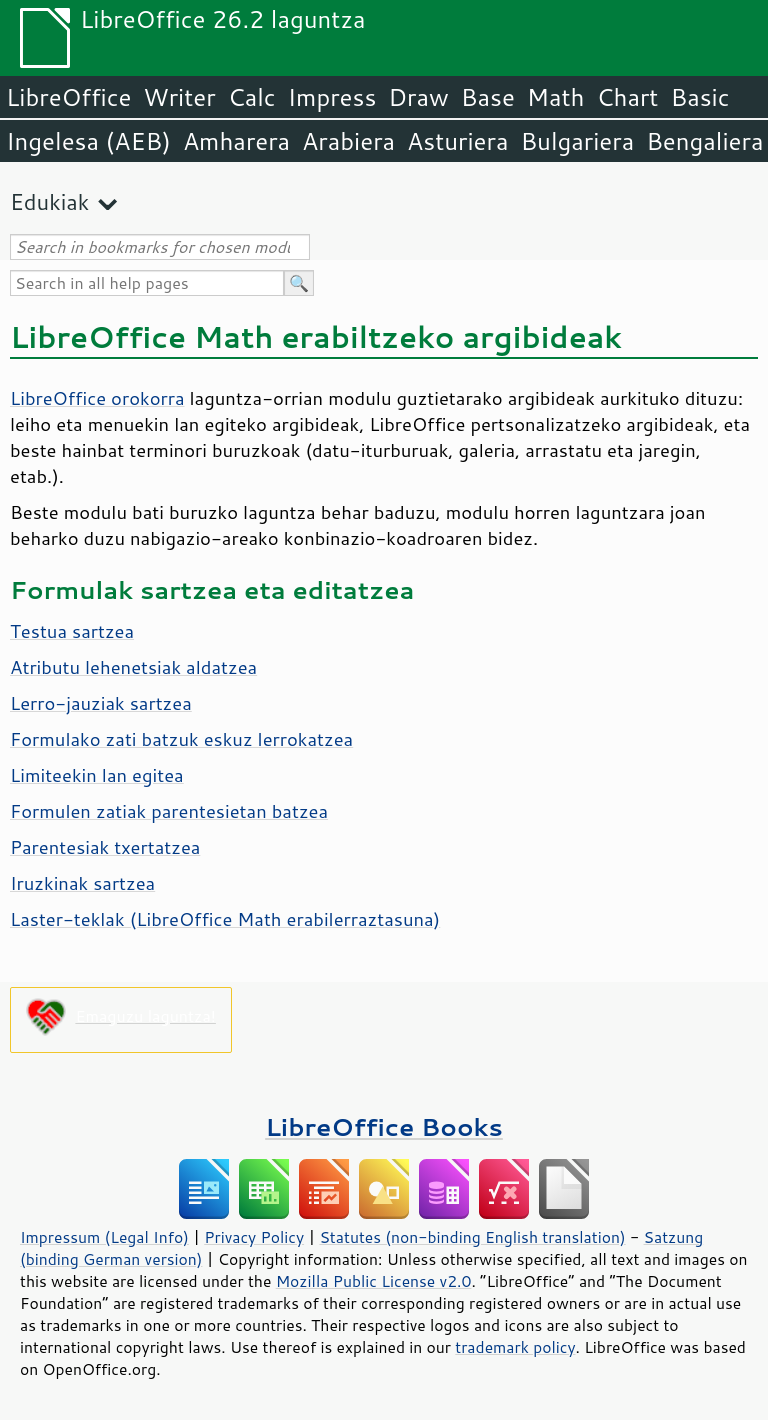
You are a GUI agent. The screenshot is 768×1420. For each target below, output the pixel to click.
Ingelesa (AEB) (88, 141)
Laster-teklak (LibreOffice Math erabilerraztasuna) (225, 919)
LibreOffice (68, 97)
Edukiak (49, 201)
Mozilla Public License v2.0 (374, 1281)
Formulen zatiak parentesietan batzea (169, 811)
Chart (627, 97)
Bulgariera (577, 141)
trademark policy (515, 1347)
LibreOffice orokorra (97, 398)
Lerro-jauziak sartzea (101, 703)
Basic (699, 97)
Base (488, 97)
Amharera (236, 141)
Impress (332, 97)
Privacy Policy (254, 1237)
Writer (179, 97)
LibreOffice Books (384, 1126)
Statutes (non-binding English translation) (472, 1237)
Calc (252, 97)
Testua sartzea (72, 631)
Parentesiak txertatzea (105, 847)
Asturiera (457, 141)
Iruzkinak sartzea (82, 883)
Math (556, 97)
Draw (418, 97)
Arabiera (348, 141)
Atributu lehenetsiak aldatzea (133, 667)
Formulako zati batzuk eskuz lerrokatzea (181, 739)
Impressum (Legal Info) (104, 1237)
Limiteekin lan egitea (97, 775)
